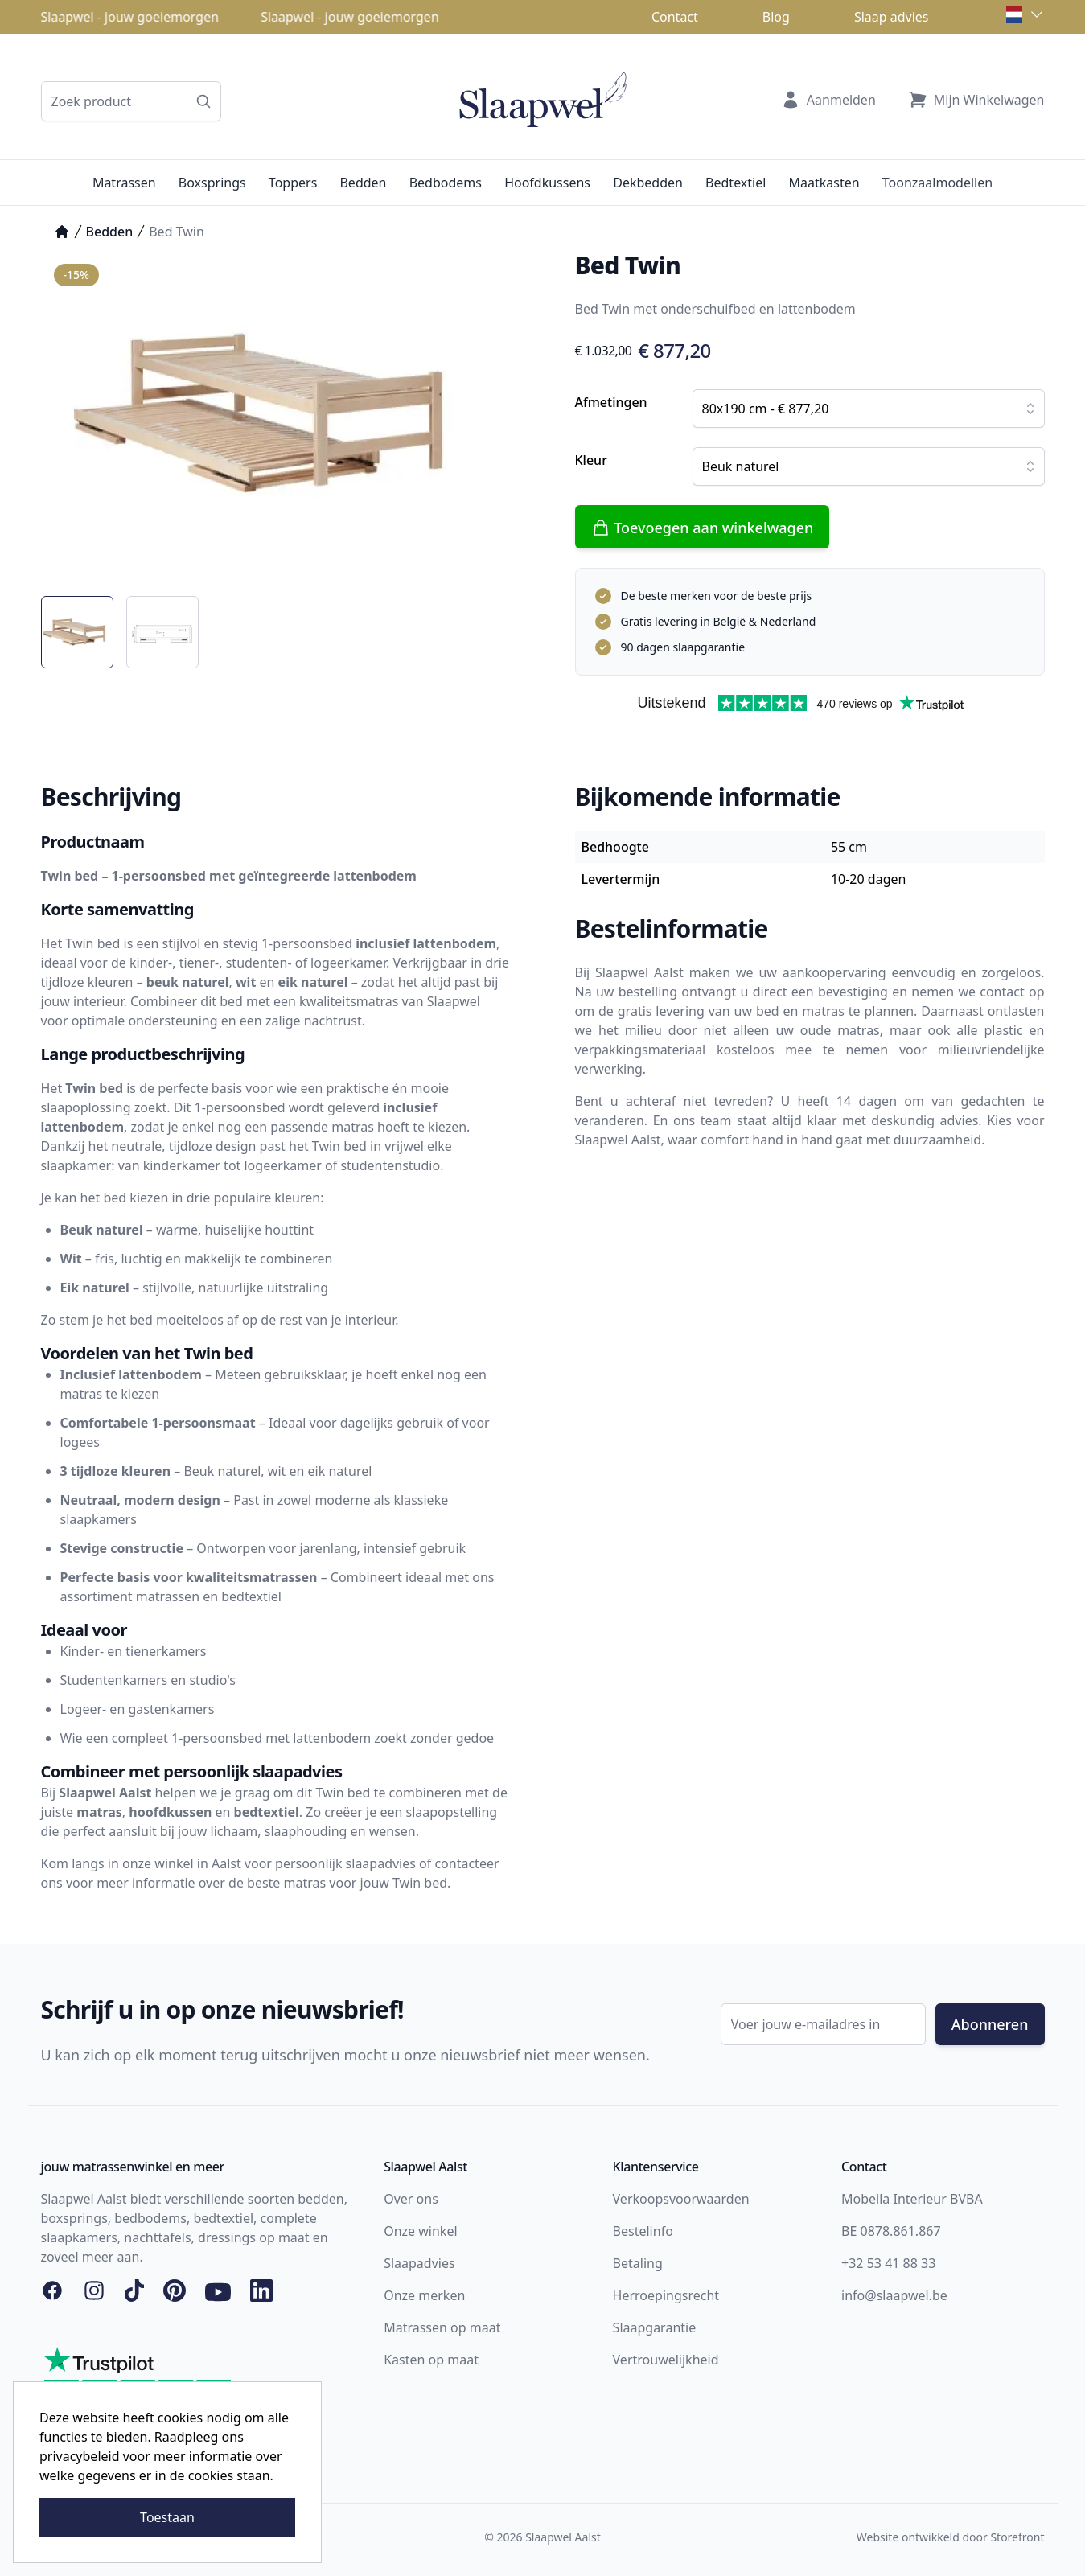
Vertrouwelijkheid (666, 2360)
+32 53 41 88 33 (888, 2263)
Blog (776, 17)
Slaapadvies (419, 2263)
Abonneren (990, 2024)
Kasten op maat (431, 2360)
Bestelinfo (643, 2231)
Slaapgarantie (655, 2327)
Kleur (591, 460)
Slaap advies (891, 17)
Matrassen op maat (442, 2327)
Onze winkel (420, 2231)
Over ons (411, 2199)
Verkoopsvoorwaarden (681, 2199)
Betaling (638, 2263)
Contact (674, 17)
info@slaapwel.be (894, 2295)
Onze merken (424, 2295)
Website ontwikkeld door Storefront (951, 2537)
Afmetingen (611, 402)
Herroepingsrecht (666, 2295)
